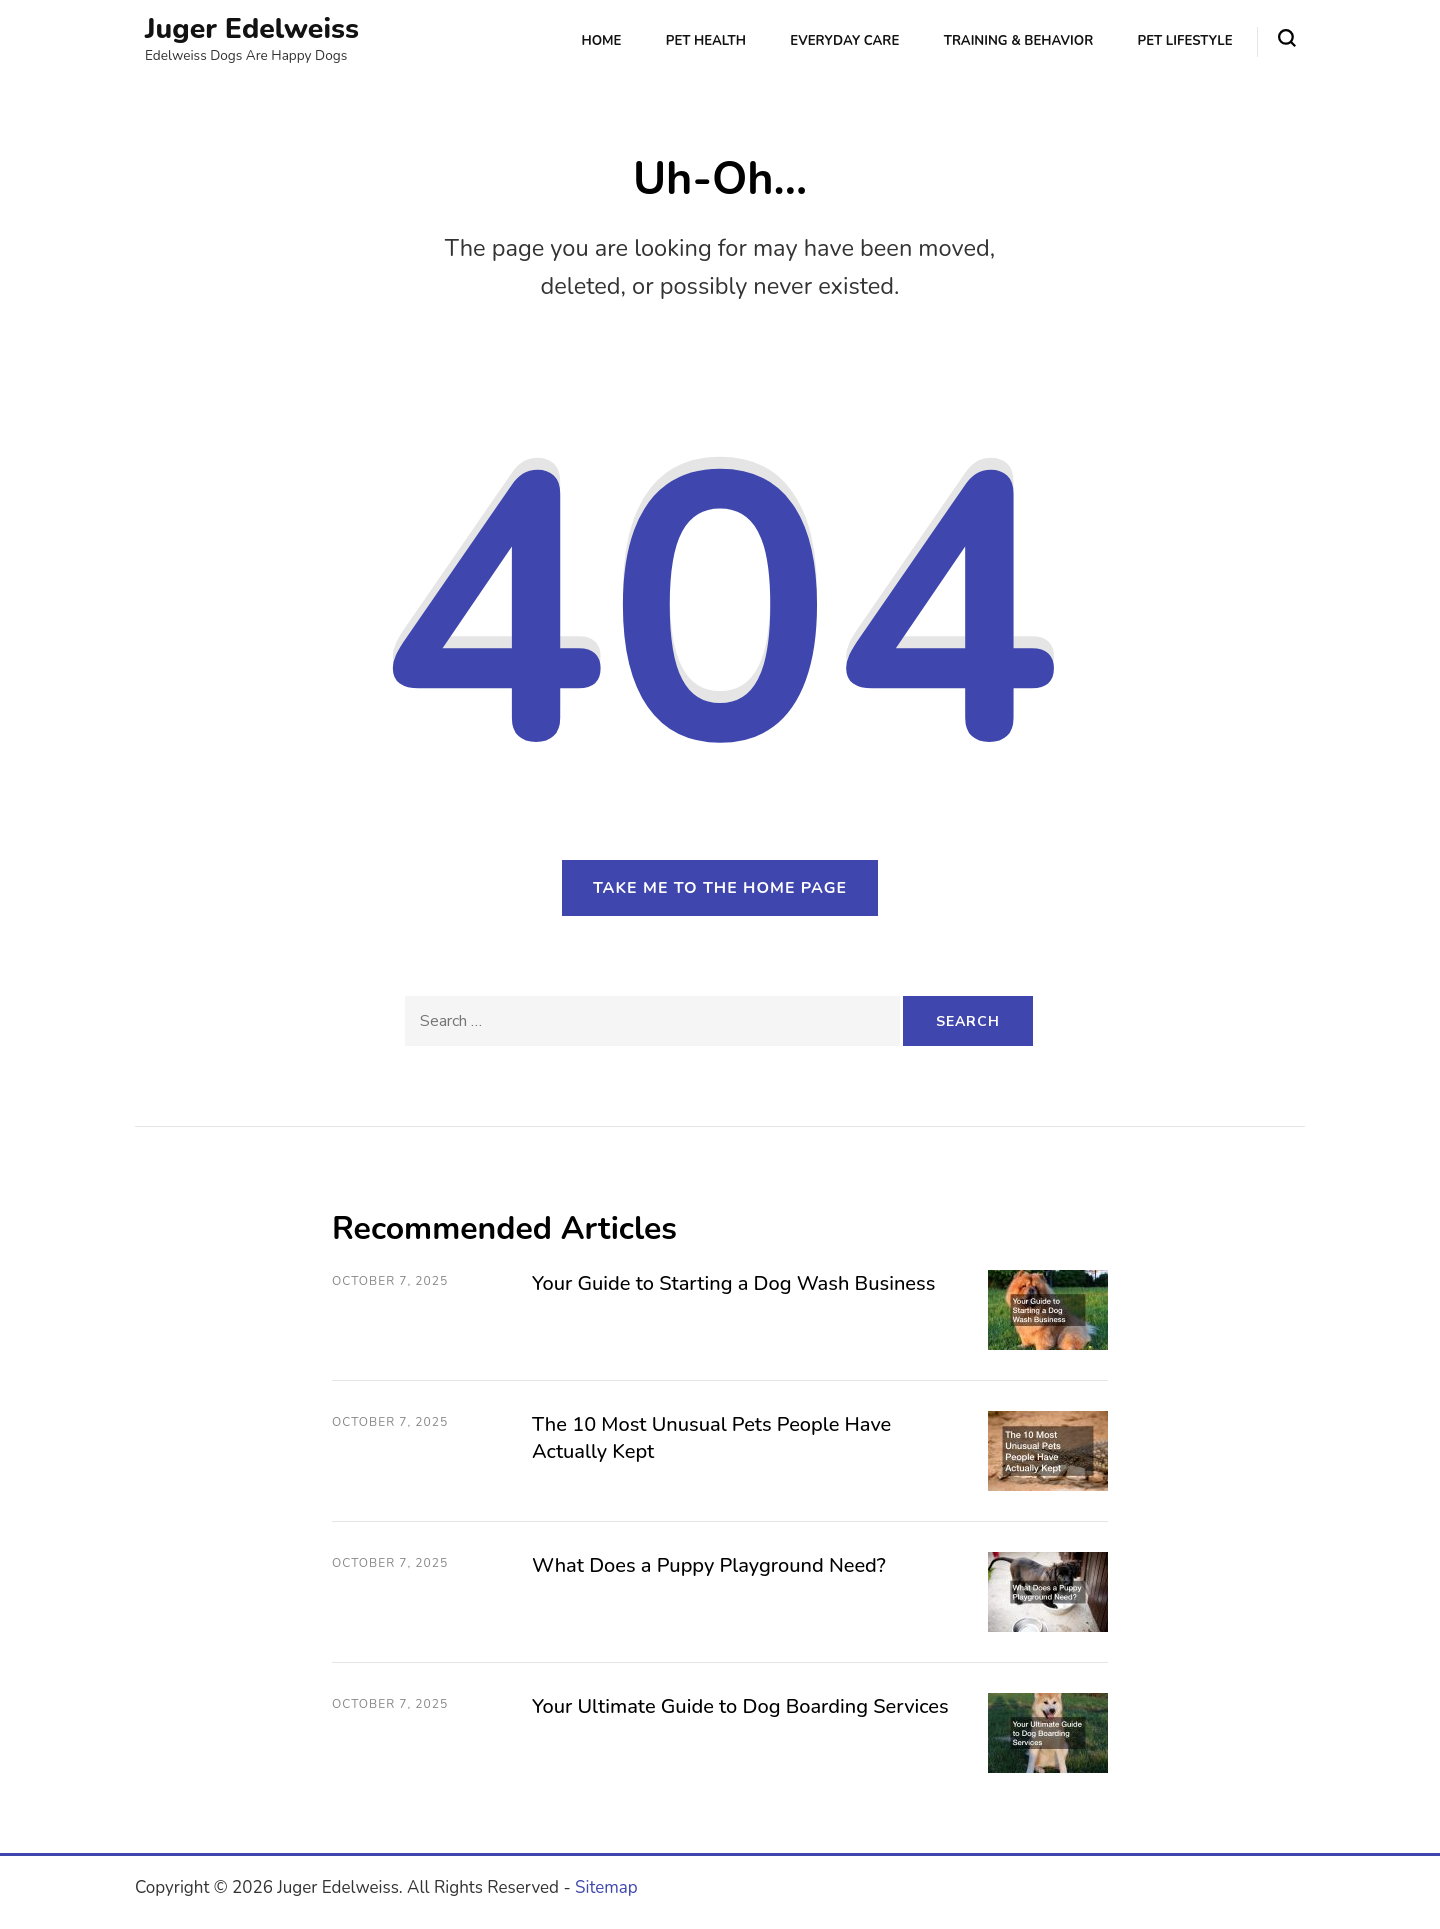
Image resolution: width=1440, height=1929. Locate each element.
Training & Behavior (1019, 41)
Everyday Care (844, 41)
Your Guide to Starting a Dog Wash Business (733, 1283)
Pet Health (706, 41)
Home (601, 41)
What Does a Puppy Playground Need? (709, 1565)
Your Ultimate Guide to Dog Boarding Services (740, 1706)
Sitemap (606, 1887)
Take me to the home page (720, 888)
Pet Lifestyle (1185, 41)
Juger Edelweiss (252, 28)
